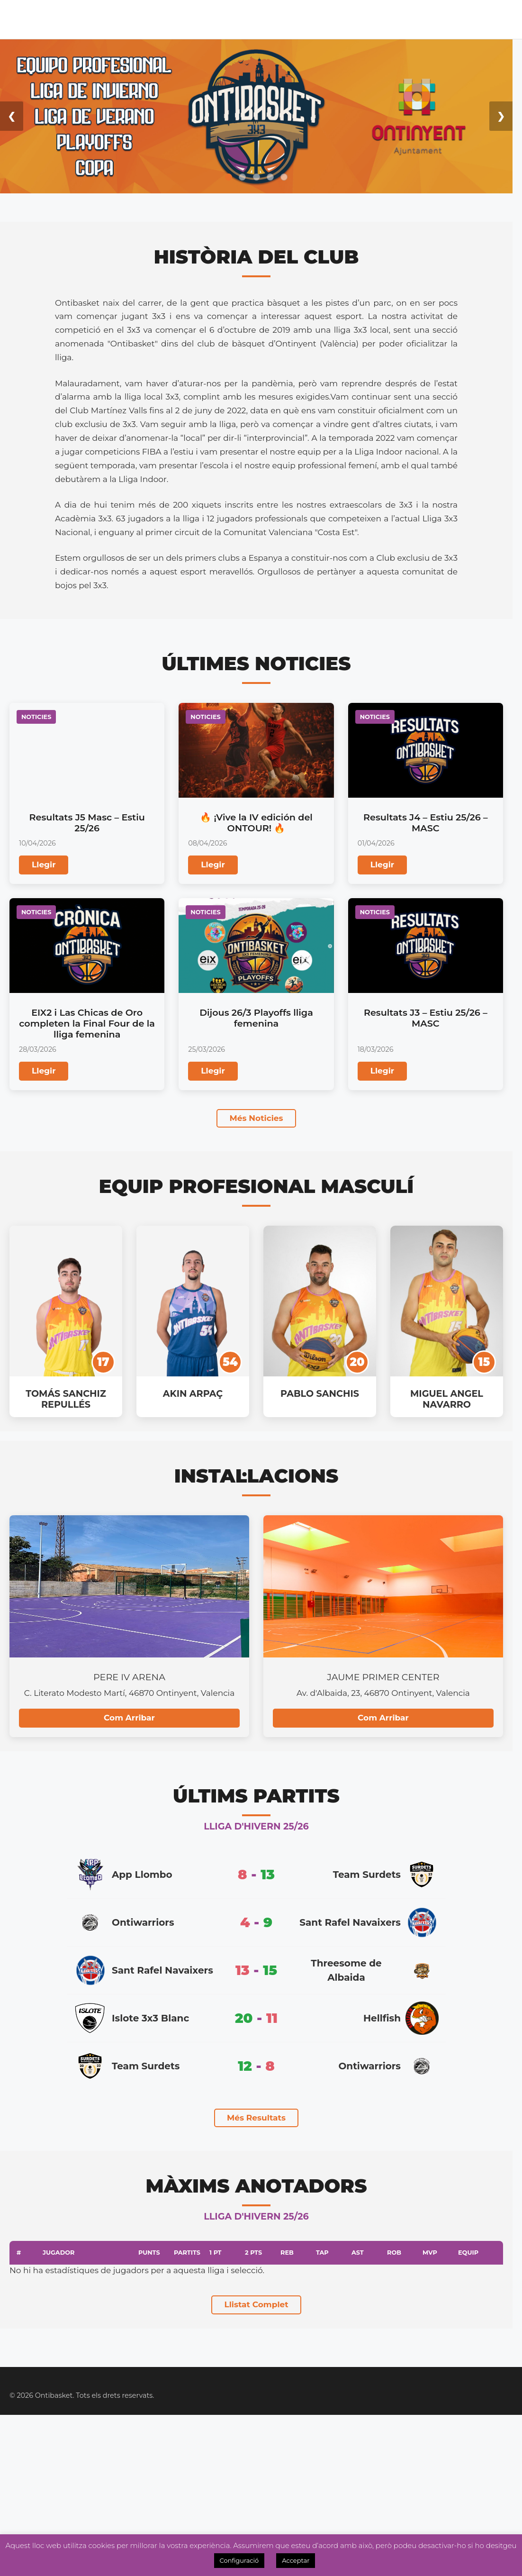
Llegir (43, 864)
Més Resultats (256, 2117)
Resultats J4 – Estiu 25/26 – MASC (425, 822)
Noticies (231, 19)
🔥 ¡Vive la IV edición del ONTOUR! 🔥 (256, 822)
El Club (59, 19)
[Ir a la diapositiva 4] (270, 177)
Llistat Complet (256, 2304)
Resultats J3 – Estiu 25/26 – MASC (425, 1018)
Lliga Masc (151, 19)
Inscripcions (380, 19)
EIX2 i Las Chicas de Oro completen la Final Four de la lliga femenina (87, 1023)
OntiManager (449, 19)
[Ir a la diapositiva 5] (284, 177)
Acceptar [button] (295, 2560)
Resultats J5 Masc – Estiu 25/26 (86, 822)
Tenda (329, 19)
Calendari (105, 19)
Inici (27, 19)
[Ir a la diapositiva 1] (228, 177)
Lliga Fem (188, 19)
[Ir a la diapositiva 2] (242, 177)
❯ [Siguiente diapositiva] (501, 115)
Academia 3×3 (283, 19)
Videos (503, 19)
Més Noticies (256, 1118)
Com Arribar (129, 1717)
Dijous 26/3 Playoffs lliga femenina (256, 1018)
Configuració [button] (239, 2560)
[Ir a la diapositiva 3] (256, 177)
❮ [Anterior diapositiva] (12, 115)
